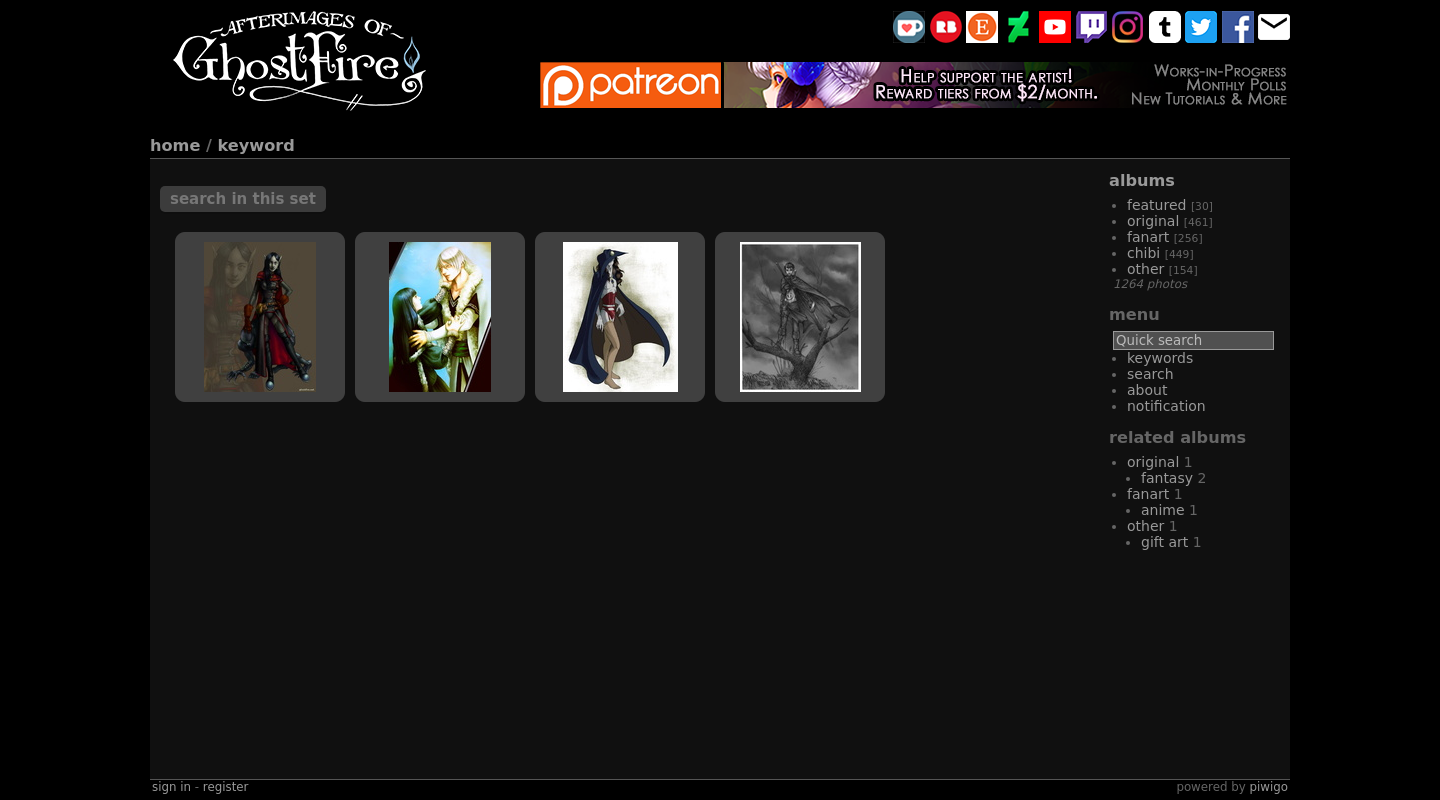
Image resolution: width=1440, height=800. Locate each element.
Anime (1163, 510)
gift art (1164, 542)
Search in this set (243, 199)
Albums (1142, 180)
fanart (1148, 237)
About (1147, 390)
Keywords (1160, 358)
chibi (1143, 253)
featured (1156, 205)
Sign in (171, 787)
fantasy (1167, 478)
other (1145, 269)
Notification (1166, 406)
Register (226, 787)
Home (175, 145)
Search (1150, 374)
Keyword (256, 145)
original (1153, 221)
